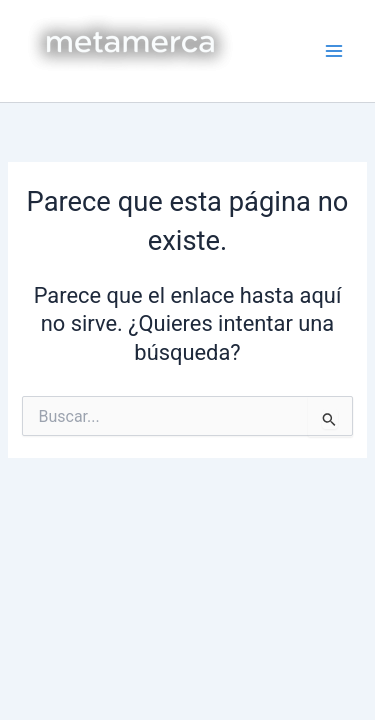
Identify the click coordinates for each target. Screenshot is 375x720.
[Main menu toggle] (334, 51)
